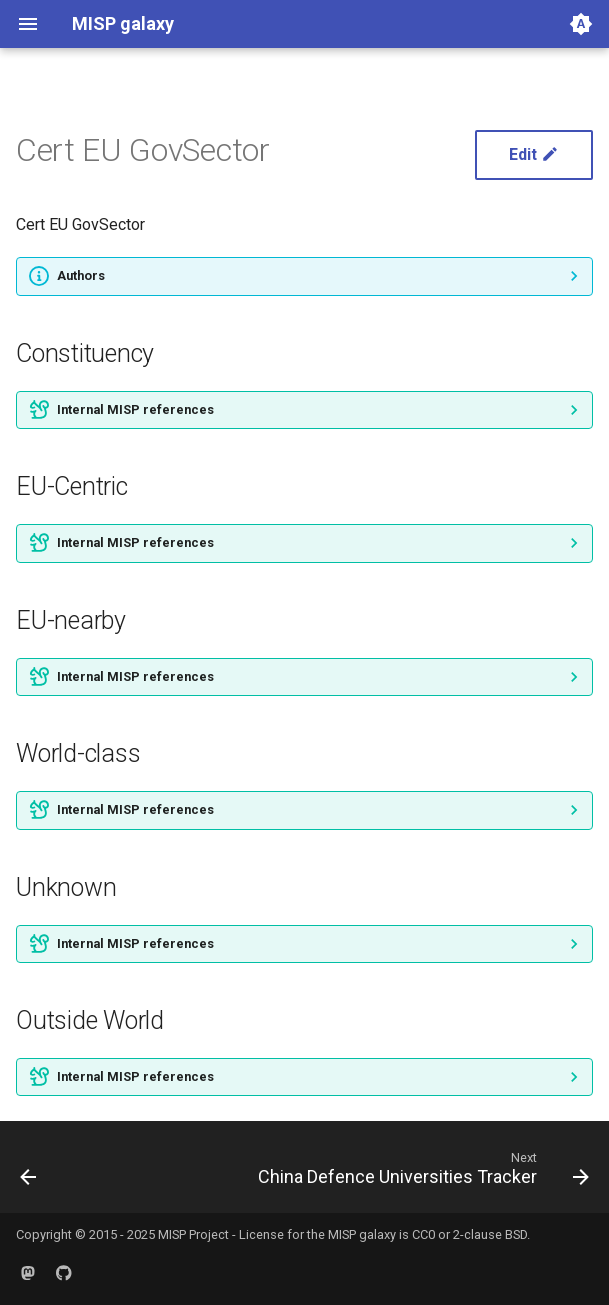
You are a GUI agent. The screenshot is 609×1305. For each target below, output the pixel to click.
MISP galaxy (362, 1234)
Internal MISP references (135, 409)
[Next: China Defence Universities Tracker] (420, 1173)
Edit (534, 154)
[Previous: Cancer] (29, 1173)
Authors (81, 275)
